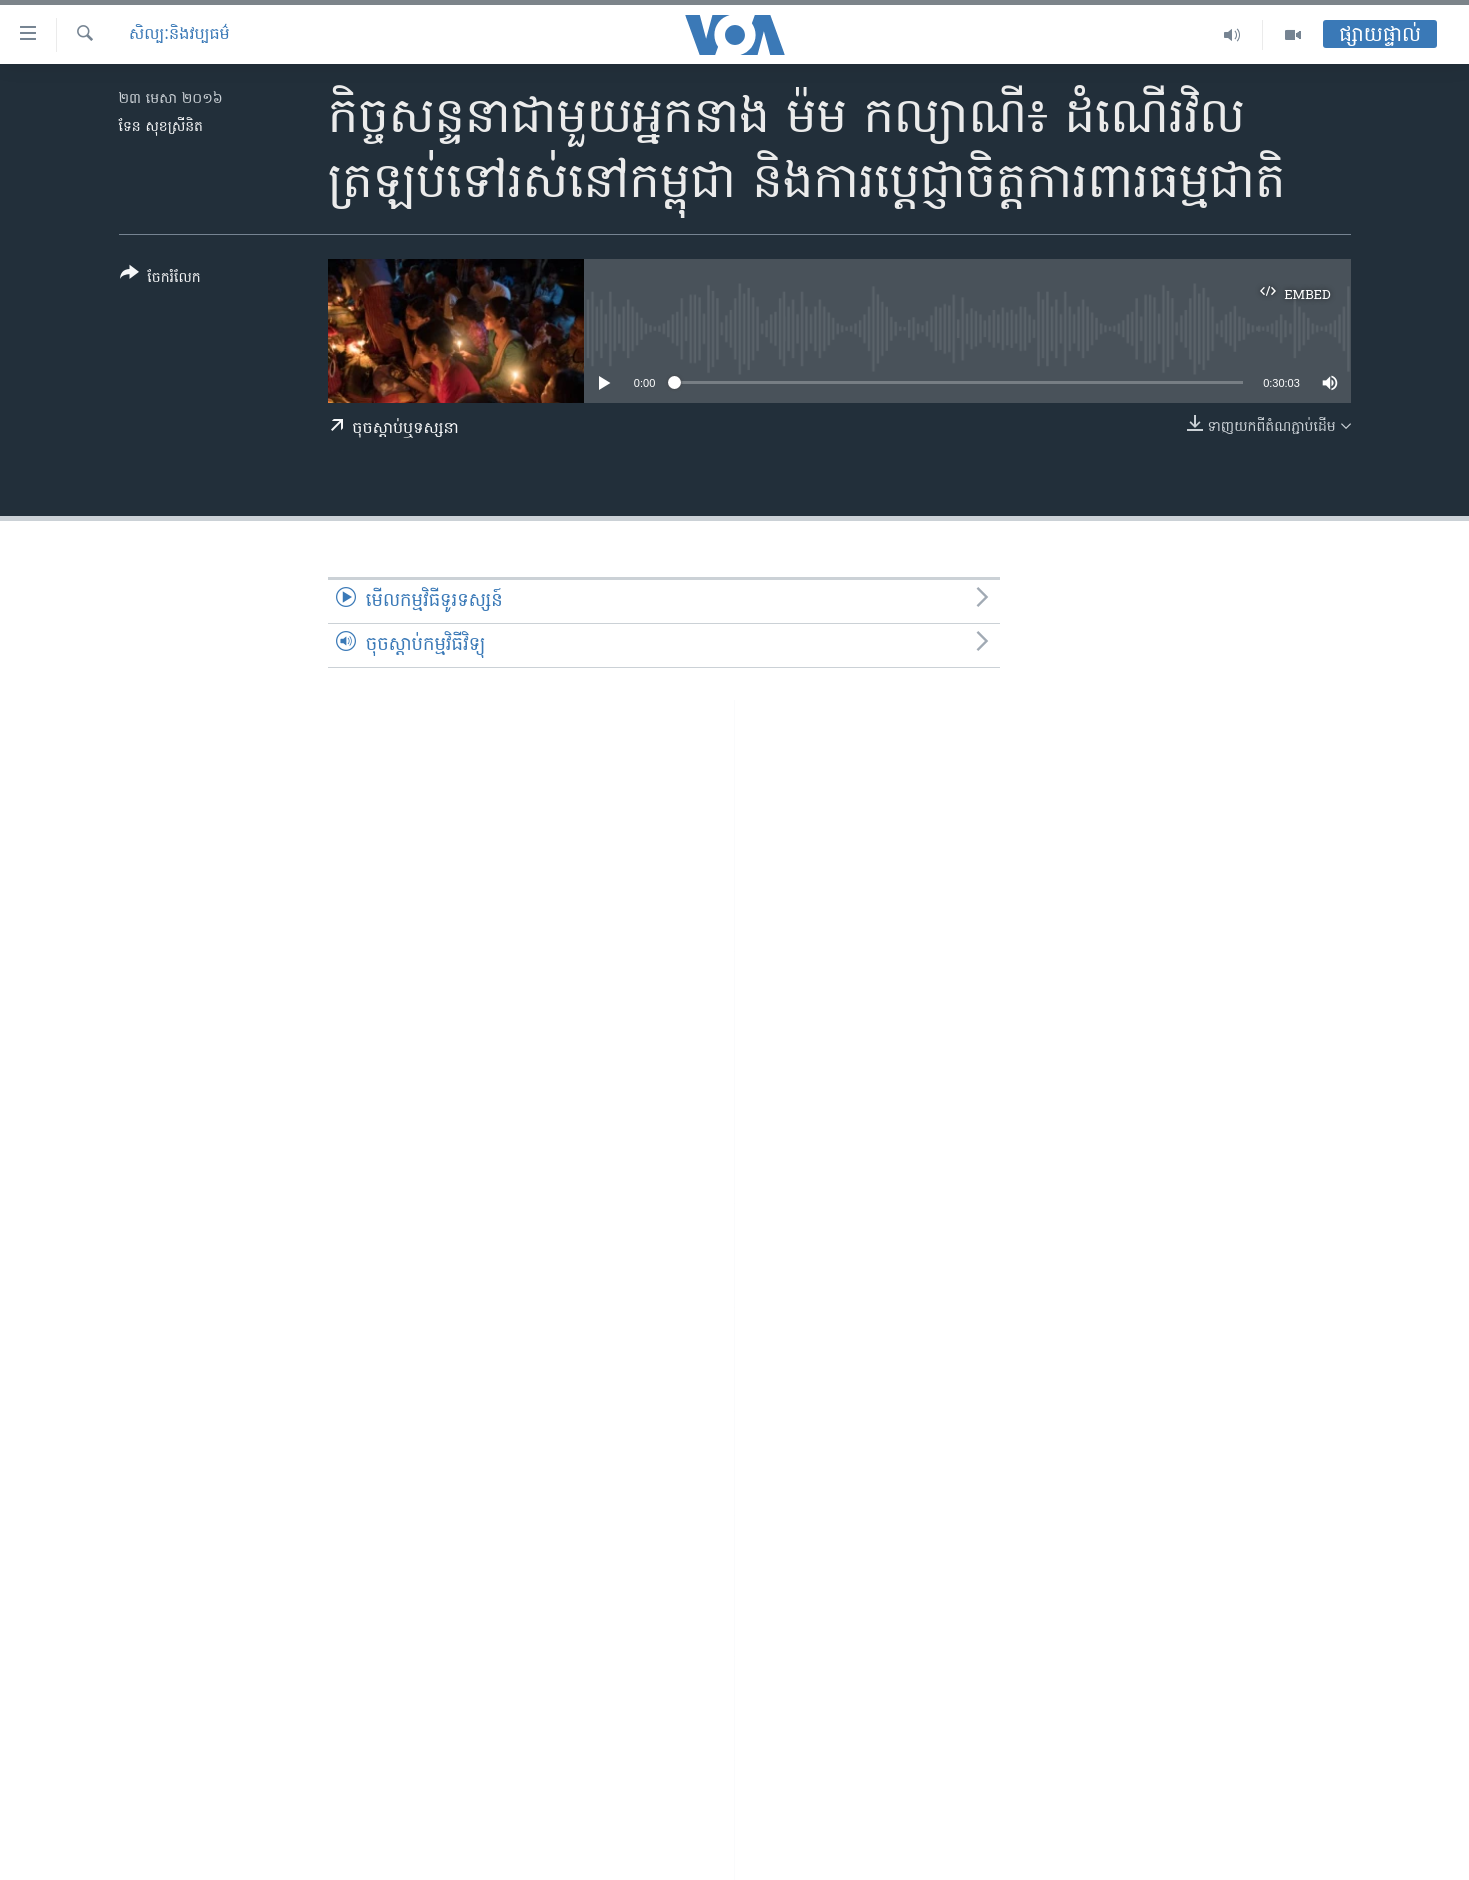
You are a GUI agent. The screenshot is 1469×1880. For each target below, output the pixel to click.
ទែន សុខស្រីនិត (161, 127)
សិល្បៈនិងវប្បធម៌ (179, 35)
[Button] (160, 279)
